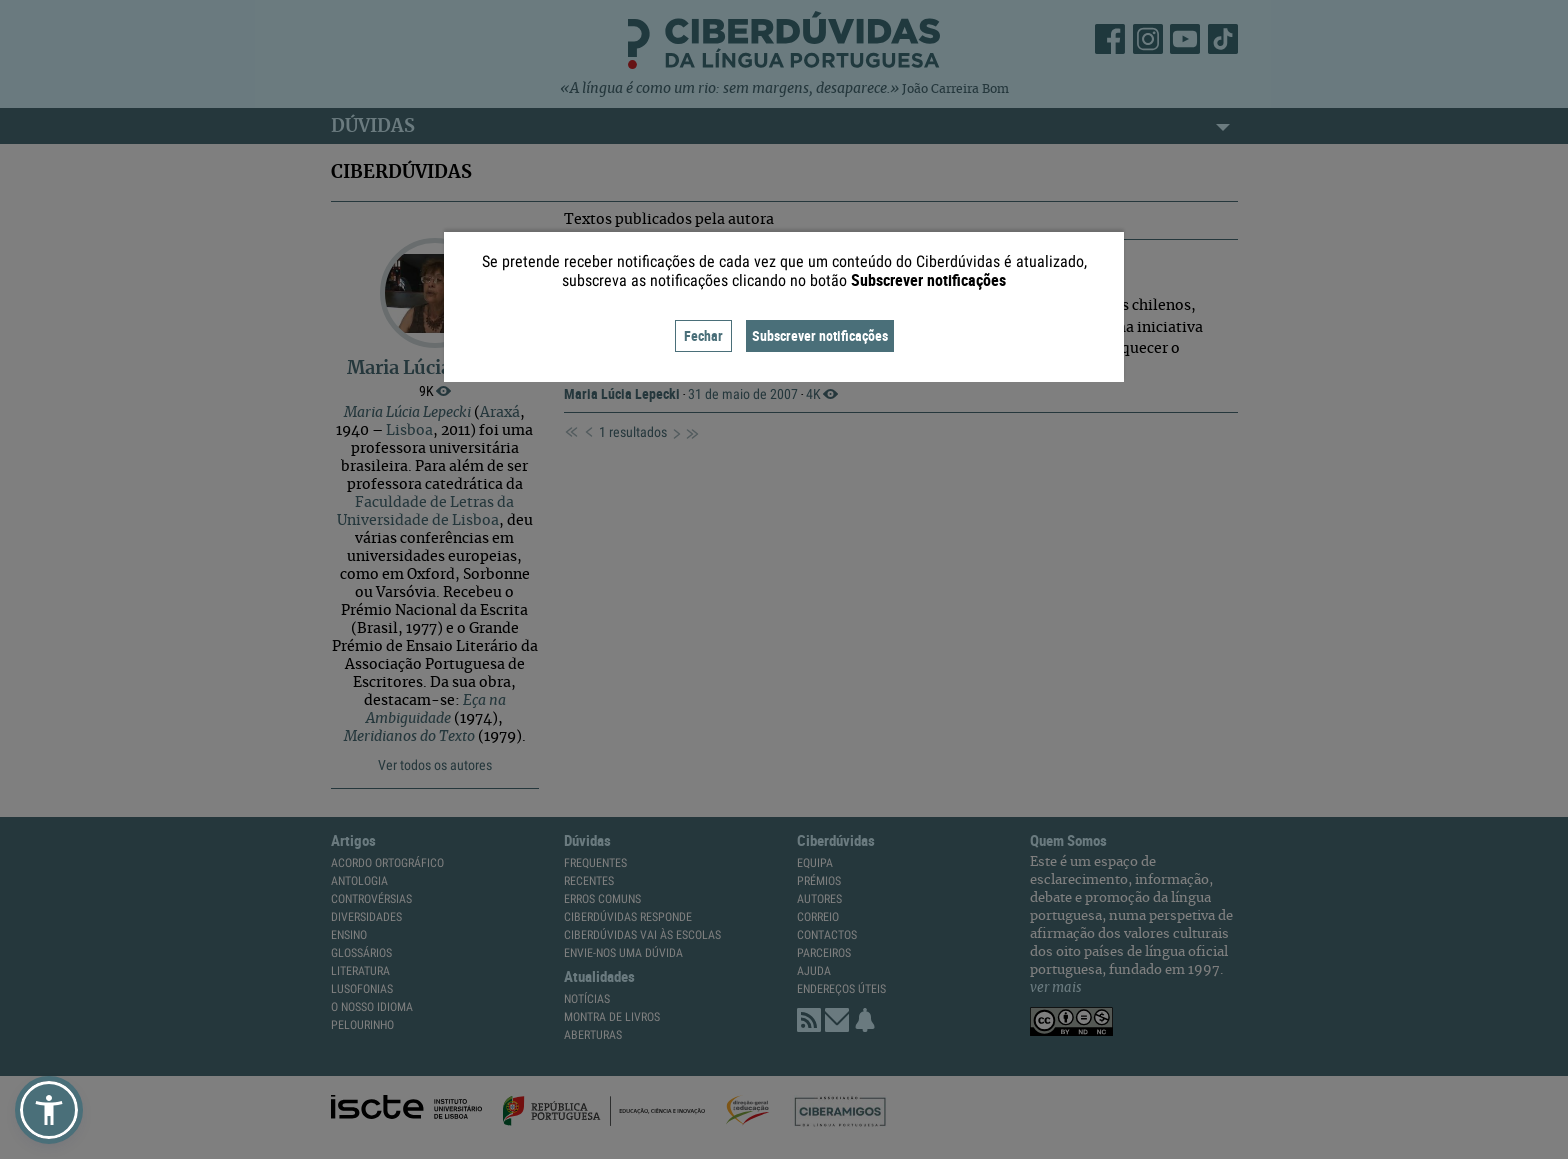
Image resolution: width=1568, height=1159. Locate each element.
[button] (49, 1110)
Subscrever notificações (820, 335)
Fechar (703, 335)
